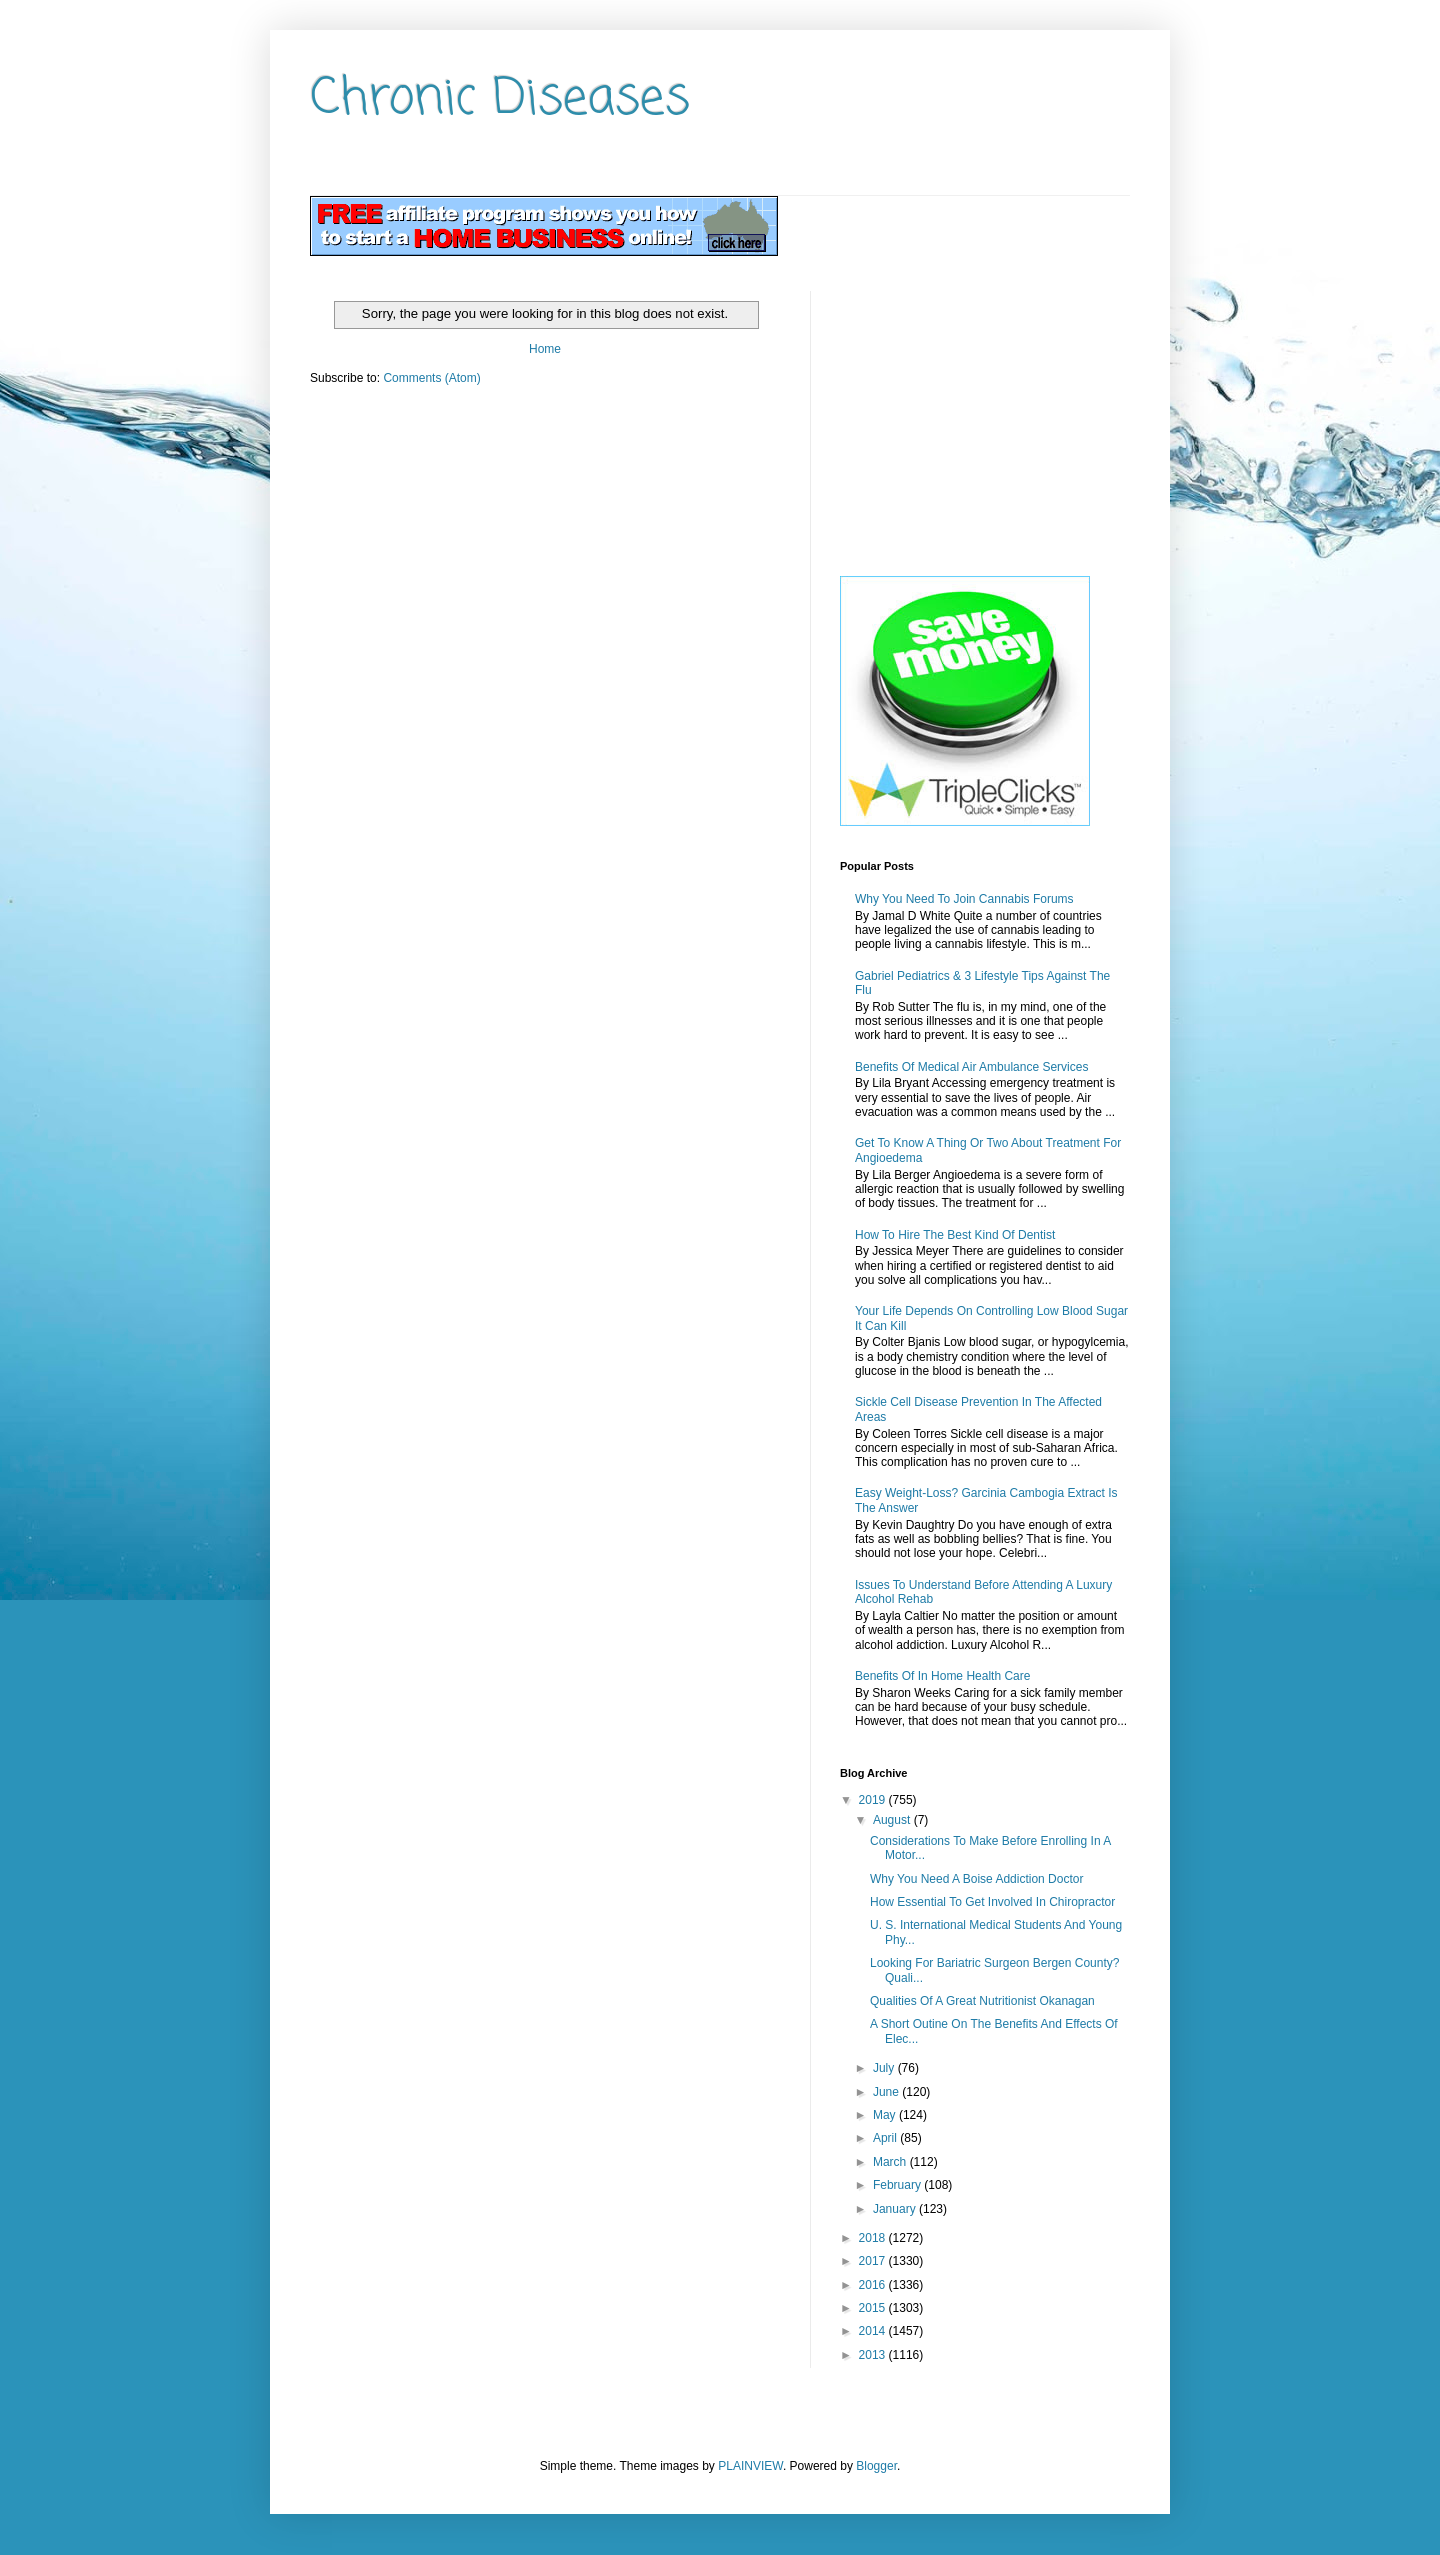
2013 (874, 2355)
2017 (874, 2261)
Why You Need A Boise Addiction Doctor (976, 1879)
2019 (874, 1800)
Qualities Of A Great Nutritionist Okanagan (982, 2001)
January (896, 2209)
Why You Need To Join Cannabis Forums (964, 899)
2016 (874, 2285)
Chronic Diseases (500, 99)
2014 (874, 2331)
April (886, 2138)
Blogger (876, 2466)
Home (545, 349)
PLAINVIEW (750, 2466)
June (887, 2092)
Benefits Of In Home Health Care (942, 1676)
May (886, 2115)
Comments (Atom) (431, 378)
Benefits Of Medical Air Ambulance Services (971, 1067)
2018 (874, 2238)
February (898, 2185)
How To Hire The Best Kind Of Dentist (955, 1235)
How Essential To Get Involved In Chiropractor (992, 1902)
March (891, 2162)
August (893, 1820)
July (885, 2068)
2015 (874, 2308)
